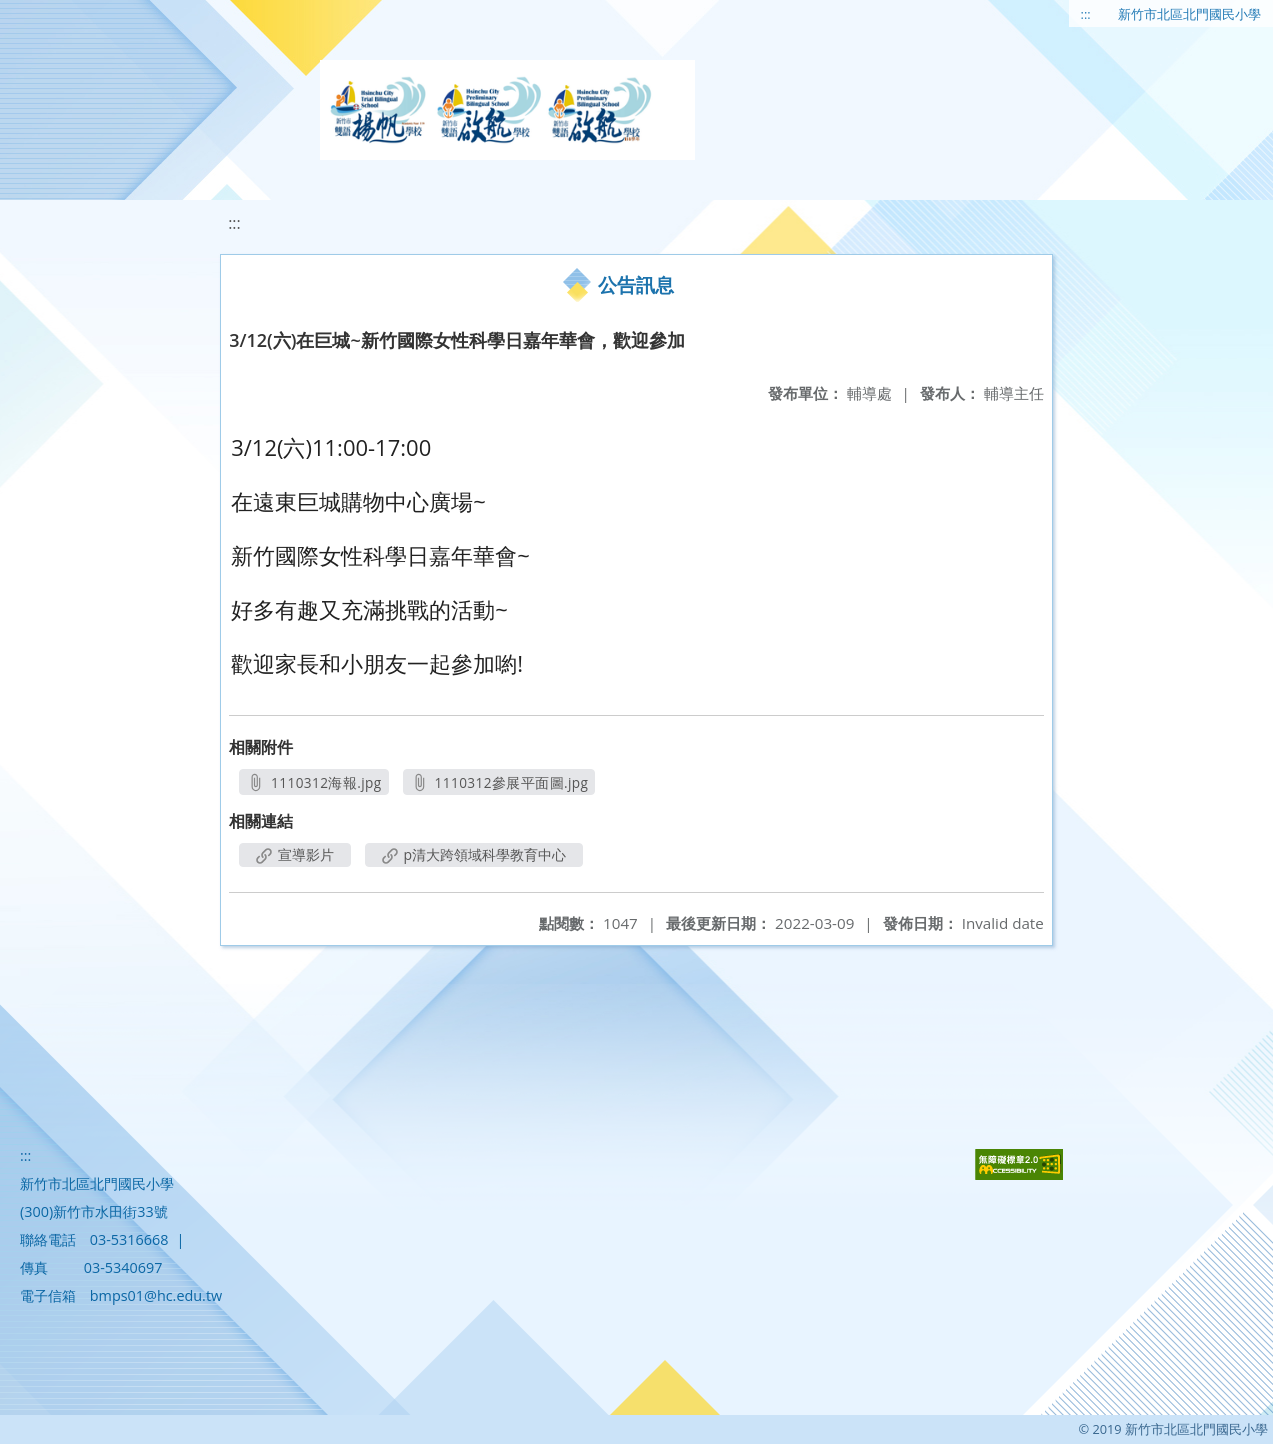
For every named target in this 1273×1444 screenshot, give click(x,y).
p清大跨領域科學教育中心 (474, 854)
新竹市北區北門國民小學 (1189, 14)
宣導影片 (295, 854)
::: (1086, 14)
